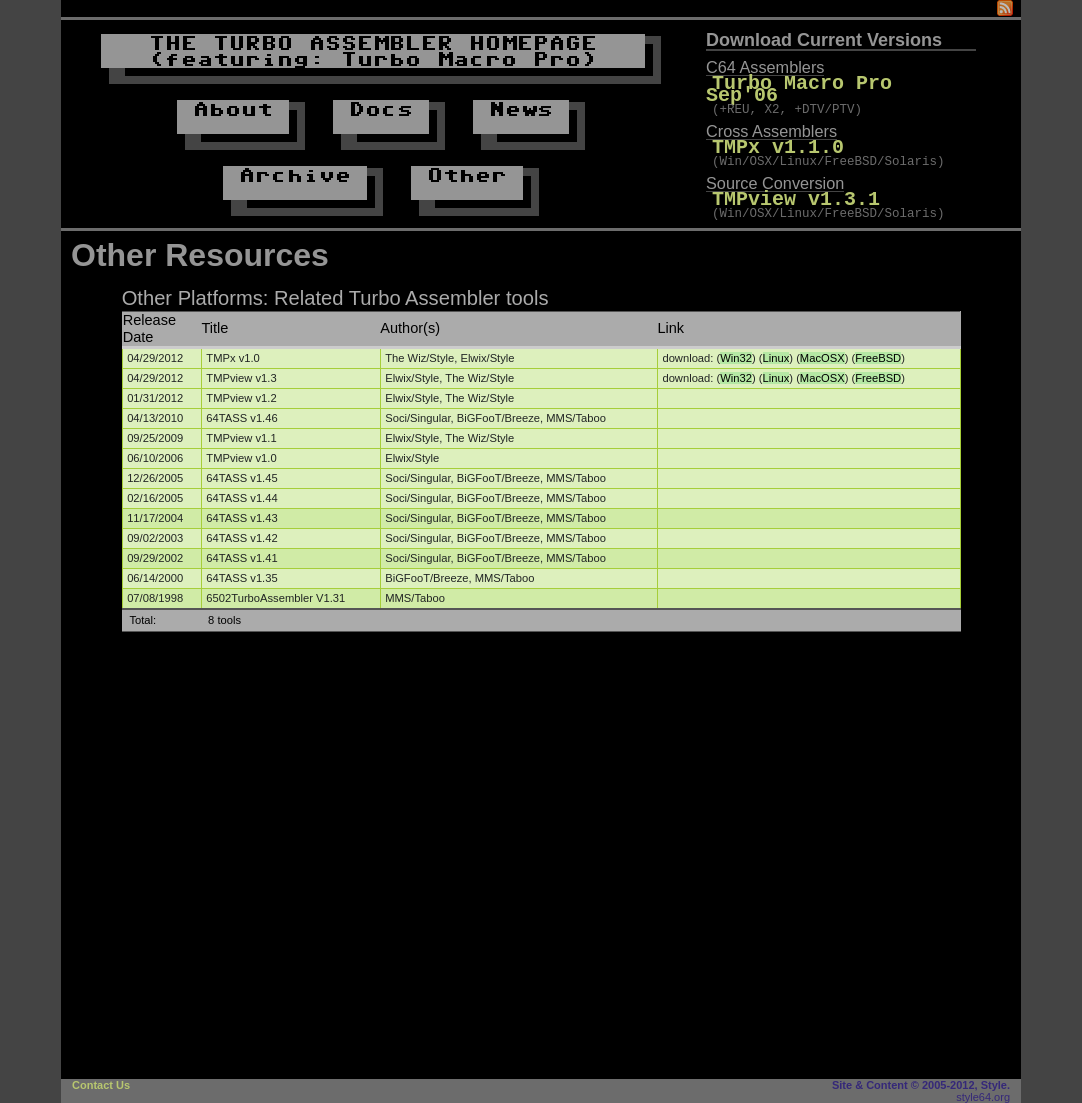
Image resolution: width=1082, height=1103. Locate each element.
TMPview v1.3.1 (796, 189)
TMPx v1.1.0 (778, 136)
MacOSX (822, 358)
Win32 (736, 358)
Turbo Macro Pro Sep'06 (844, 83)
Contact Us (101, 1085)
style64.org (983, 1097)
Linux (776, 358)
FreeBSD (878, 358)
